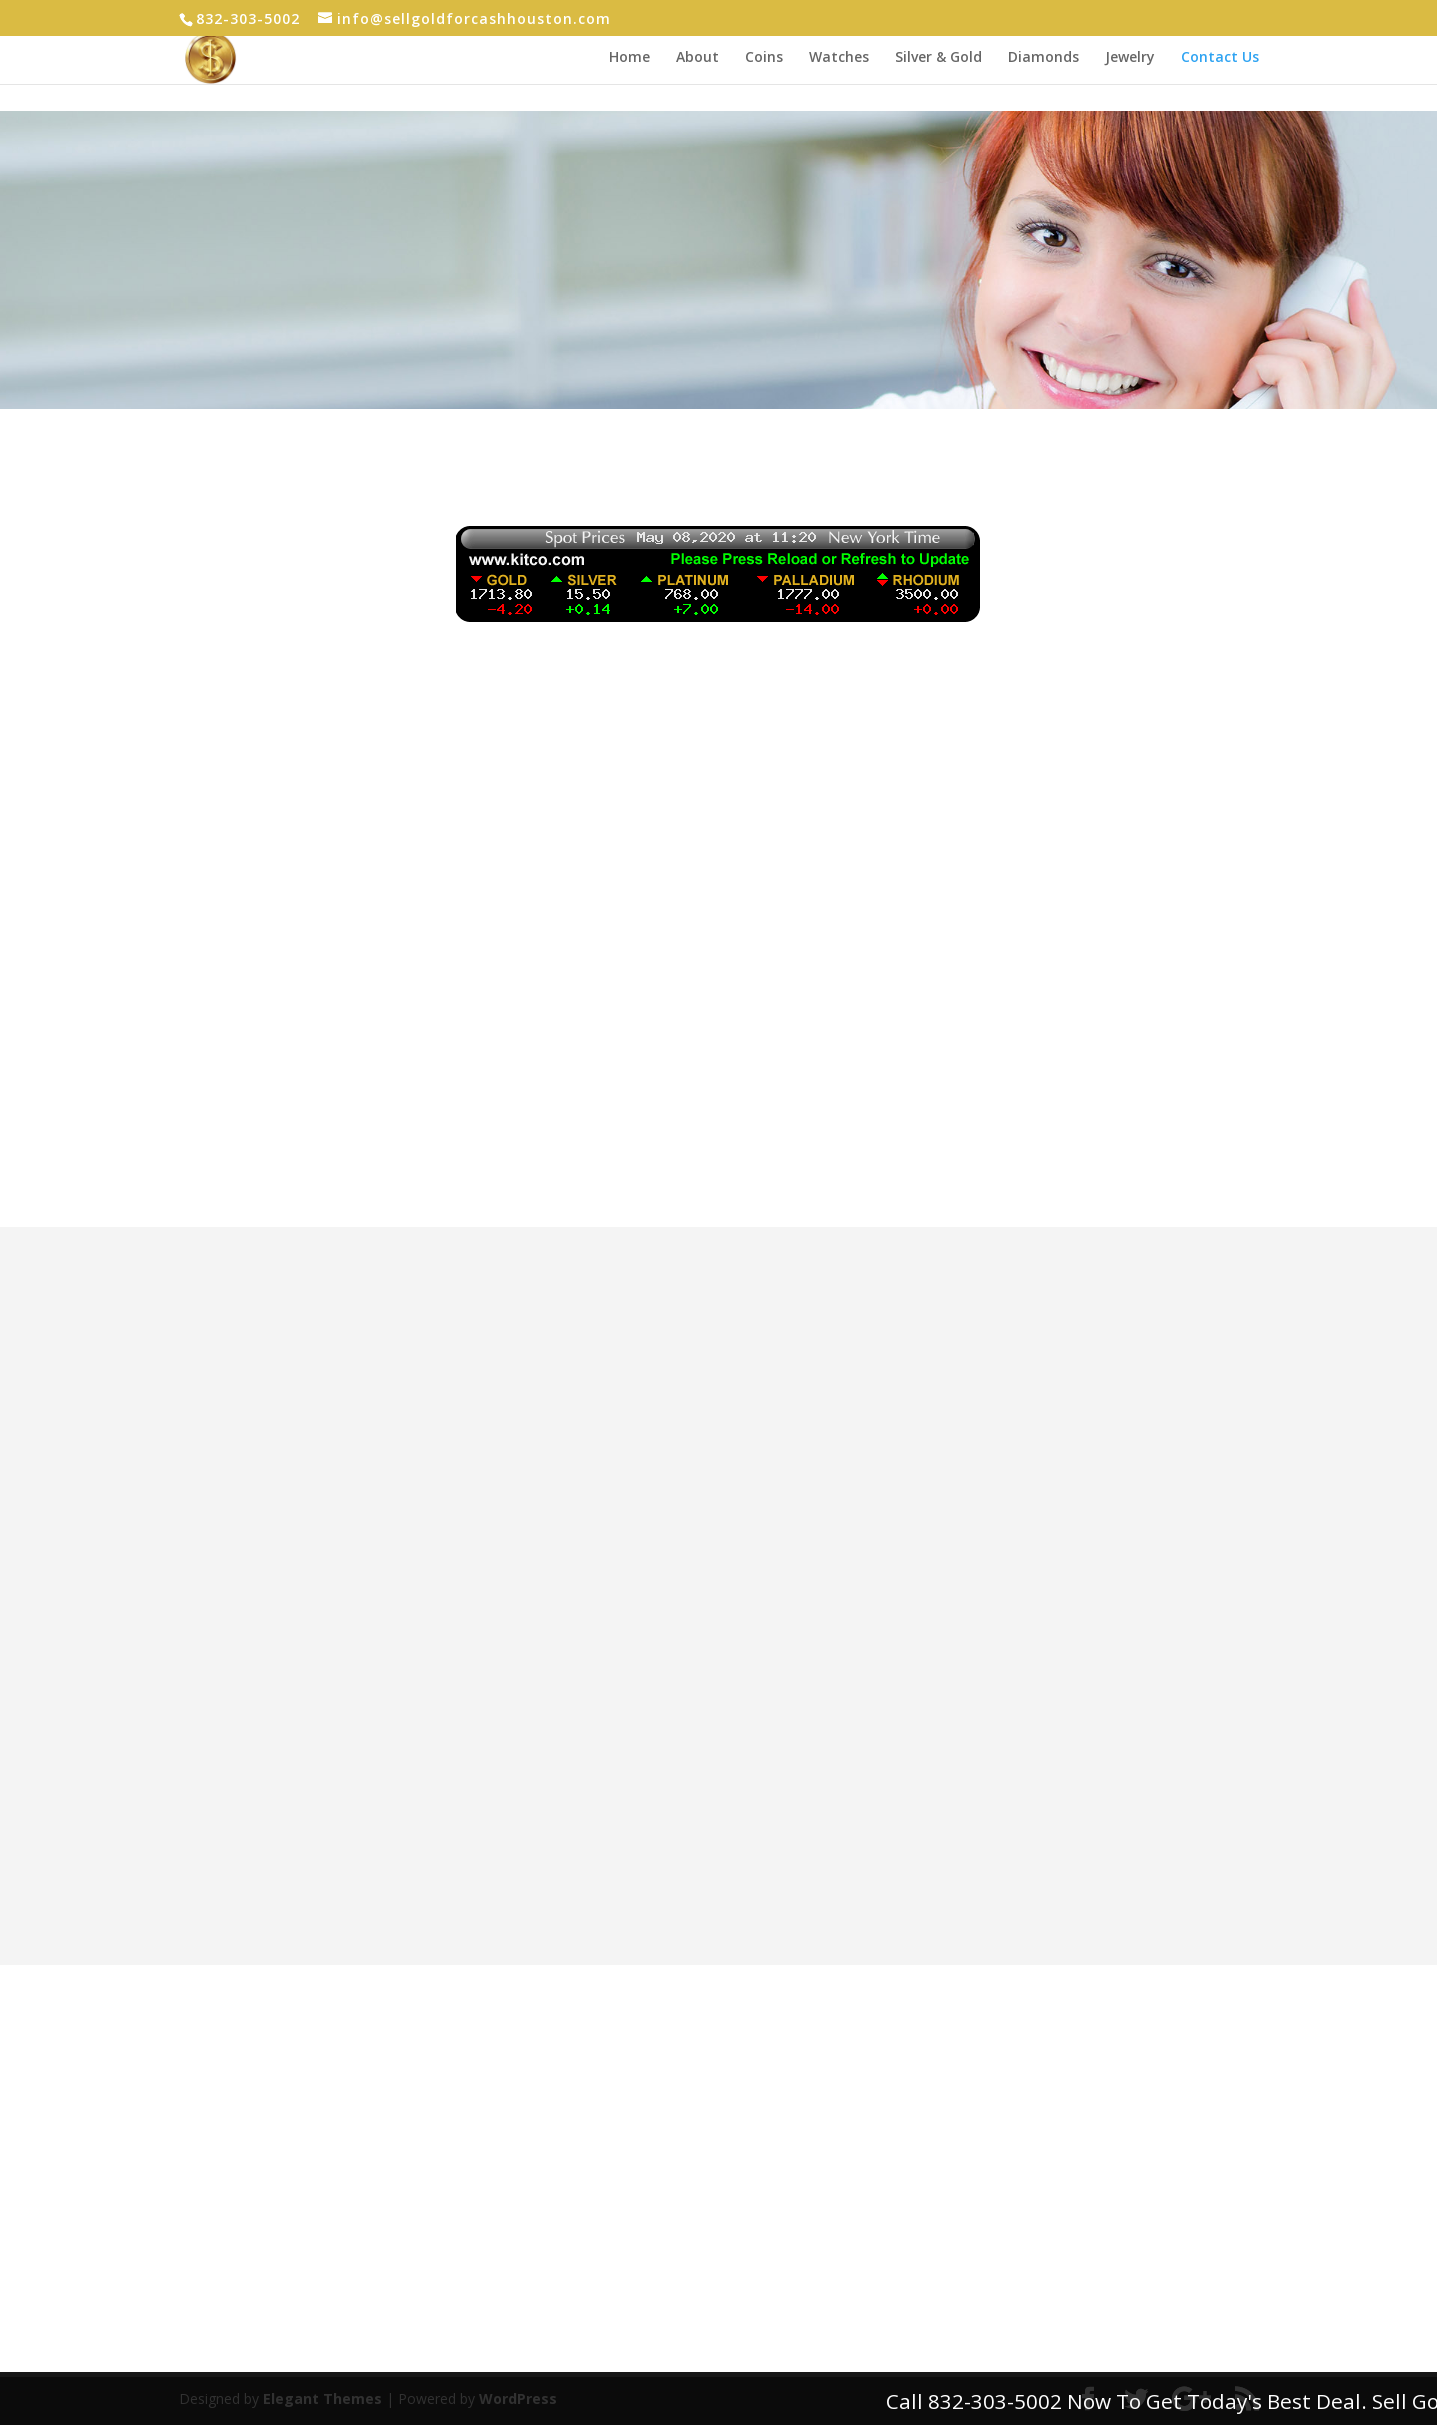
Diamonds (1043, 58)
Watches (839, 58)
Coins (764, 58)
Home (629, 58)
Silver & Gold (938, 58)
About (697, 58)
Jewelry (1130, 58)
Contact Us (1220, 58)
